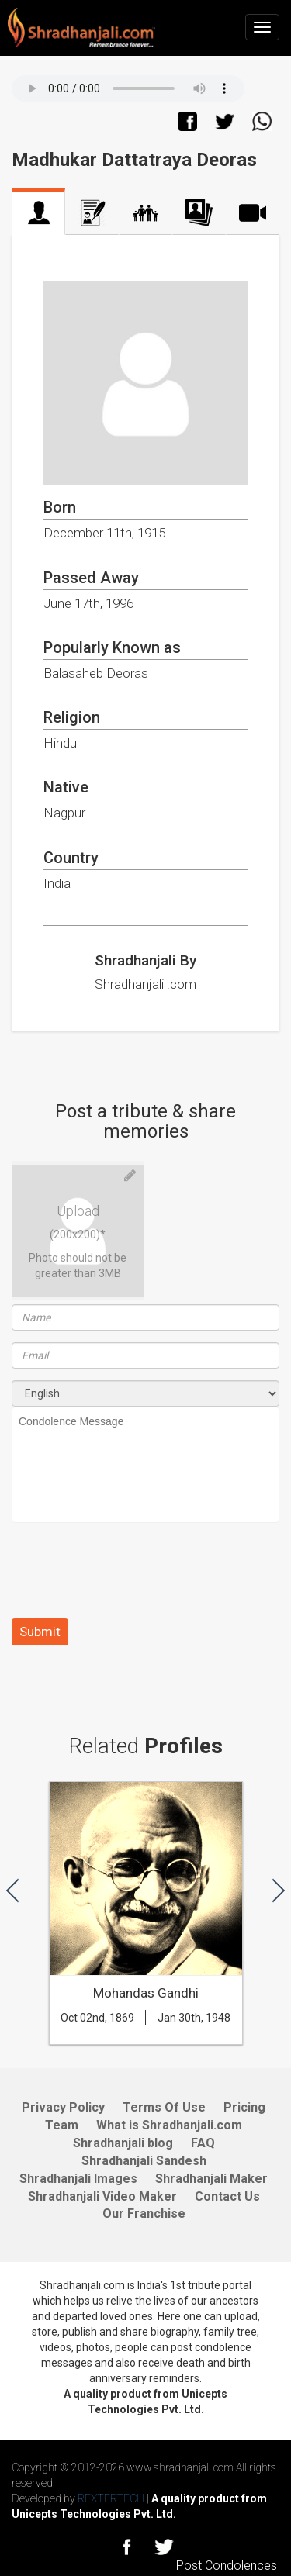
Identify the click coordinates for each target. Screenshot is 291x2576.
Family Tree (145, 212)
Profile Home (38, 212)
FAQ (203, 2143)
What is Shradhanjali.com (169, 2125)
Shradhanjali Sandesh (143, 2160)
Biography (92, 212)
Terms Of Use (164, 2107)
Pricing (244, 2107)
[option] (145, 1920)
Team (61, 2125)
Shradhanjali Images (78, 2178)
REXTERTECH (112, 2498)
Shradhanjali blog (123, 2143)
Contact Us (227, 2196)
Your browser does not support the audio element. (128, 88)
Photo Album (199, 212)
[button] (12, 1889)
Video (252, 212)
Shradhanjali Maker (211, 2178)
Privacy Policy (63, 2107)
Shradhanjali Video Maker (102, 2196)
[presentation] (130, 1576)
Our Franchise (143, 2213)
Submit (40, 1631)
